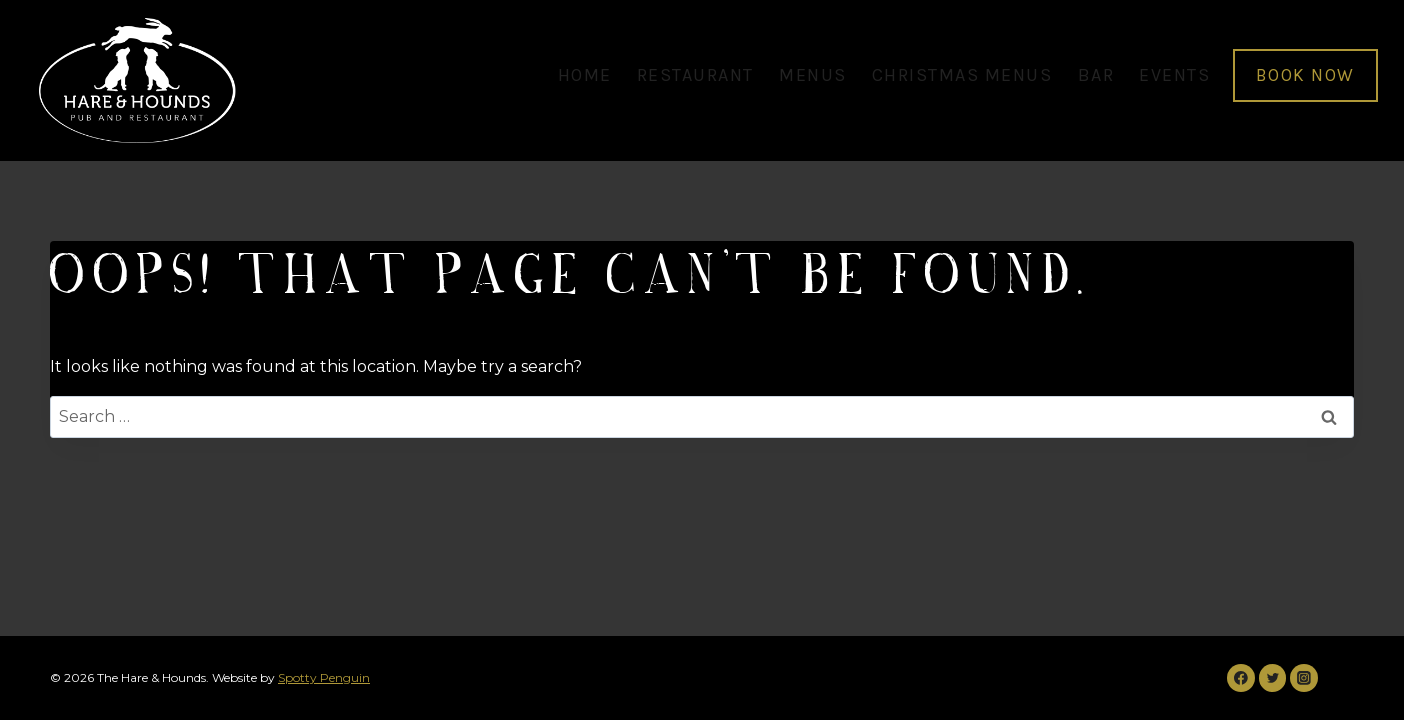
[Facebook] (1241, 678)
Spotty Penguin (324, 677)
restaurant (695, 75)
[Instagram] (1304, 678)
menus (813, 75)
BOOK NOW (1305, 75)
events (1174, 75)
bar (1096, 75)
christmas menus (962, 75)
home (585, 75)
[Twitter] (1273, 678)
